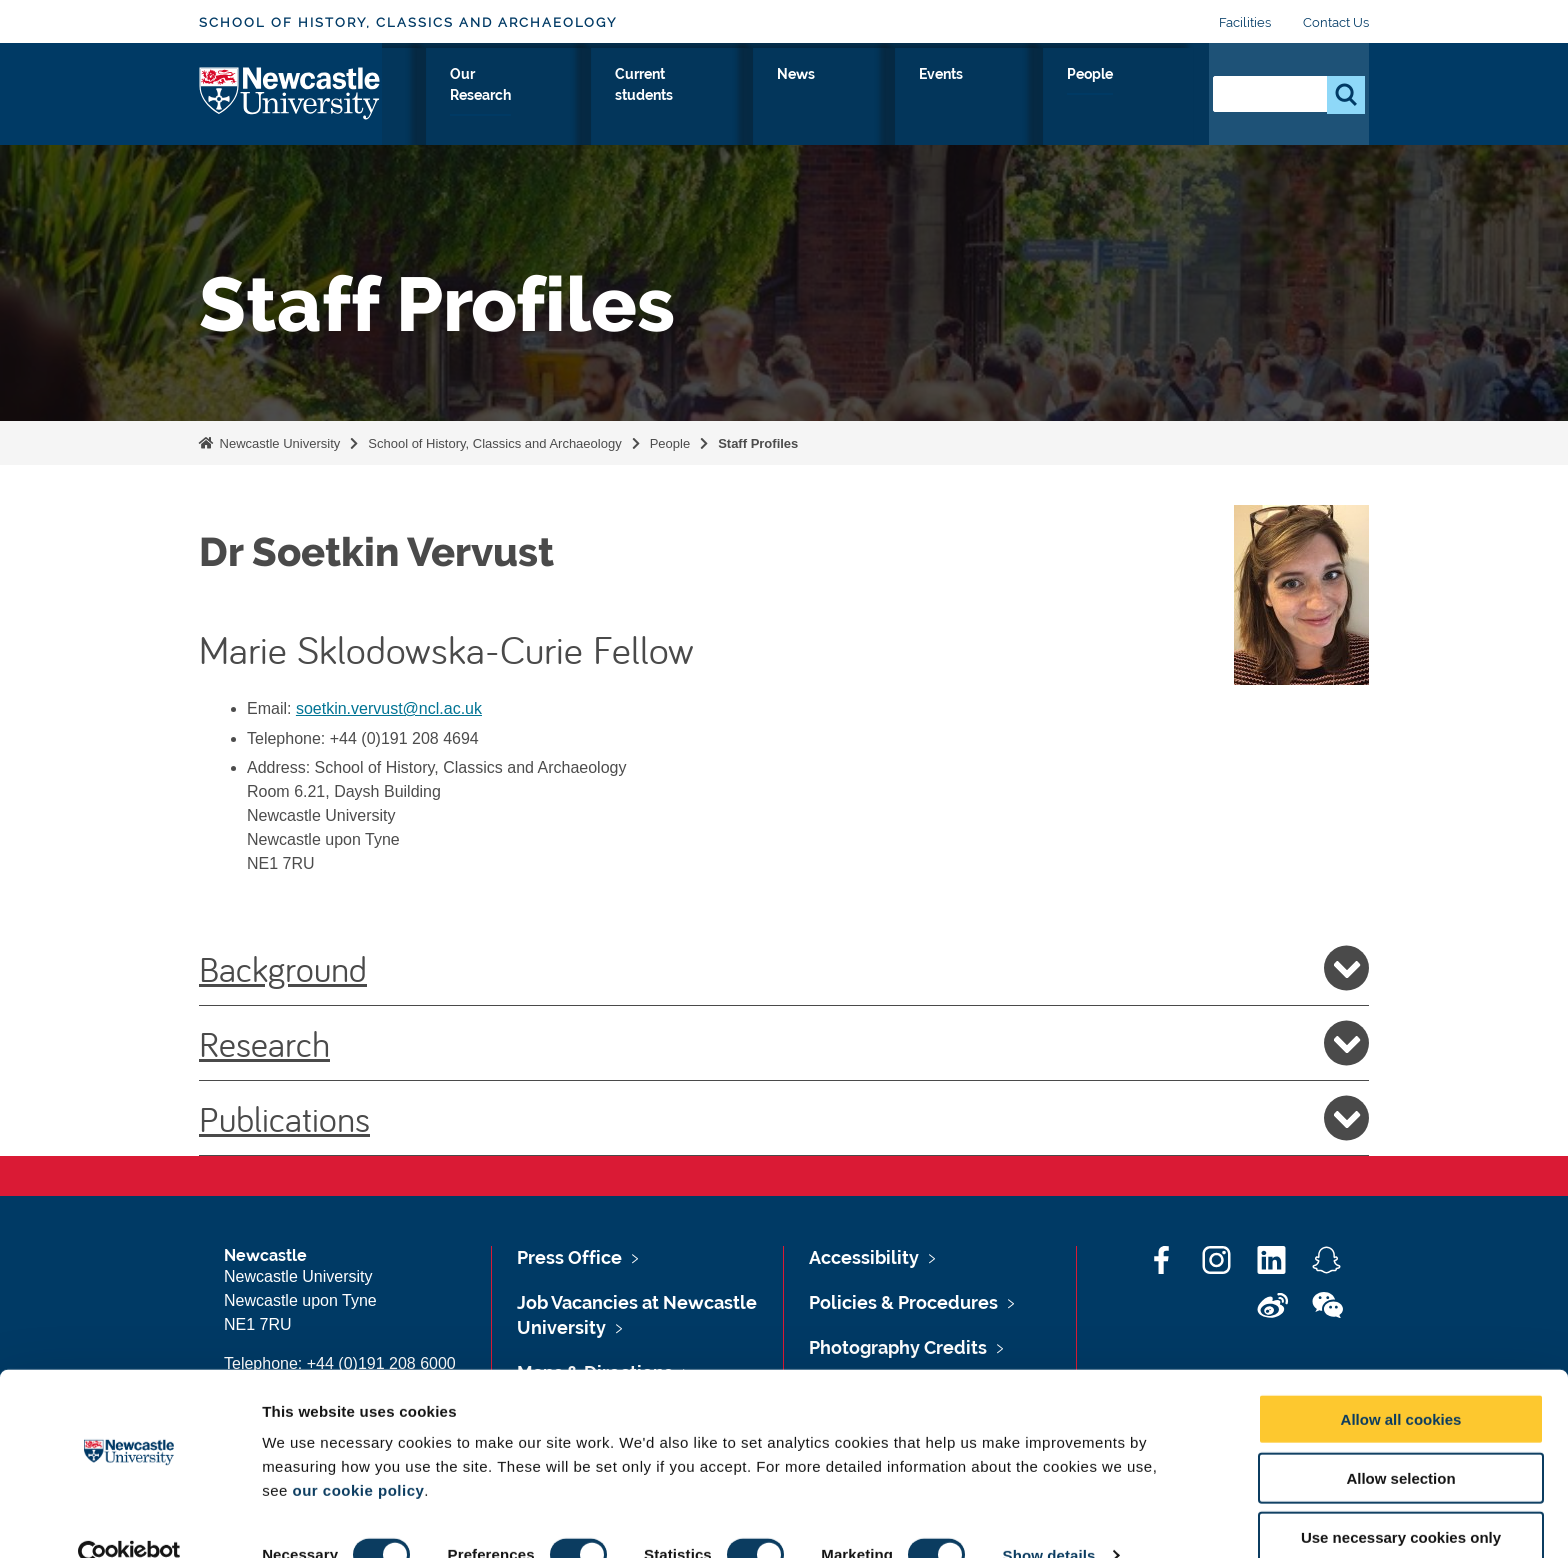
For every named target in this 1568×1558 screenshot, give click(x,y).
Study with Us (575, 97)
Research (784, 1043)
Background (784, 968)
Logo (290, 92)
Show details (1049, 1518)
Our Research (713, 97)
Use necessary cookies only (1401, 1500)
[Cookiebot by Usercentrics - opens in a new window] (129, 1519)
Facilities (1245, 22)
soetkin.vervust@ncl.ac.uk (389, 708)
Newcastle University (278, 443)
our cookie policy (358, 1453)
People (1149, 97)
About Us (454, 97)
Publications (784, 1118)
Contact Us (1336, 22)
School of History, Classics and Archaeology (408, 22)
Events (1063, 97)
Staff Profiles (758, 443)
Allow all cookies (1401, 1382)
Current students (863, 97)
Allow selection (1400, 1441)
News (983, 97)
